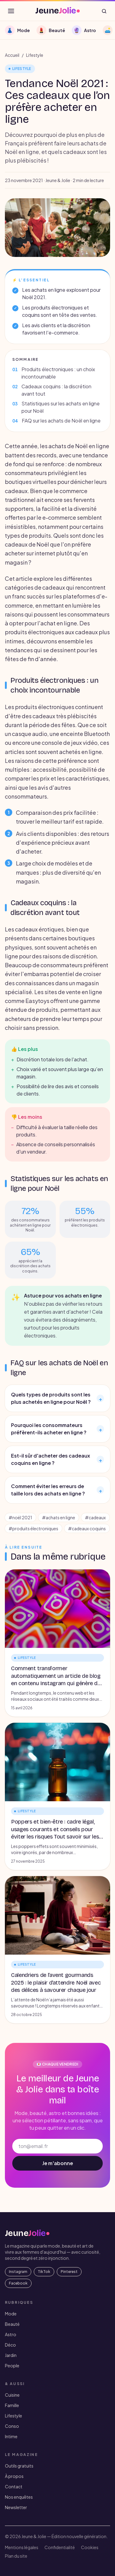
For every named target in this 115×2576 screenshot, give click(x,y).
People (12, 2365)
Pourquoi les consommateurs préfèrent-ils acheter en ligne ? (57, 1429)
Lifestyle (34, 55)
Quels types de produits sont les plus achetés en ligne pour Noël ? (57, 1398)
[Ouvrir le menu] (11, 11)
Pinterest (69, 2271)
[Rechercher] (104, 11)
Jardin (11, 2355)
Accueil (12, 55)
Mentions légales (21, 2547)
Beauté (12, 2324)
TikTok (44, 2271)
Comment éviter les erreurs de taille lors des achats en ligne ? (57, 1490)
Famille (12, 2405)
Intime (11, 2436)
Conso (12, 2426)
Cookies (89, 2547)
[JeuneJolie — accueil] (57, 11)
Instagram (18, 2271)
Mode (11, 2313)
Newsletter (16, 2507)
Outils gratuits (19, 2465)
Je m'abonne (57, 2163)
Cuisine (12, 2395)
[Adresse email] (57, 2146)
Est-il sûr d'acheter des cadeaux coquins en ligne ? (57, 1459)
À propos (14, 2476)
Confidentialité (59, 2547)
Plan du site (16, 2556)
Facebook (18, 2283)
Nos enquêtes (19, 2497)
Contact (13, 2486)
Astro (10, 2334)
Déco (10, 2344)
